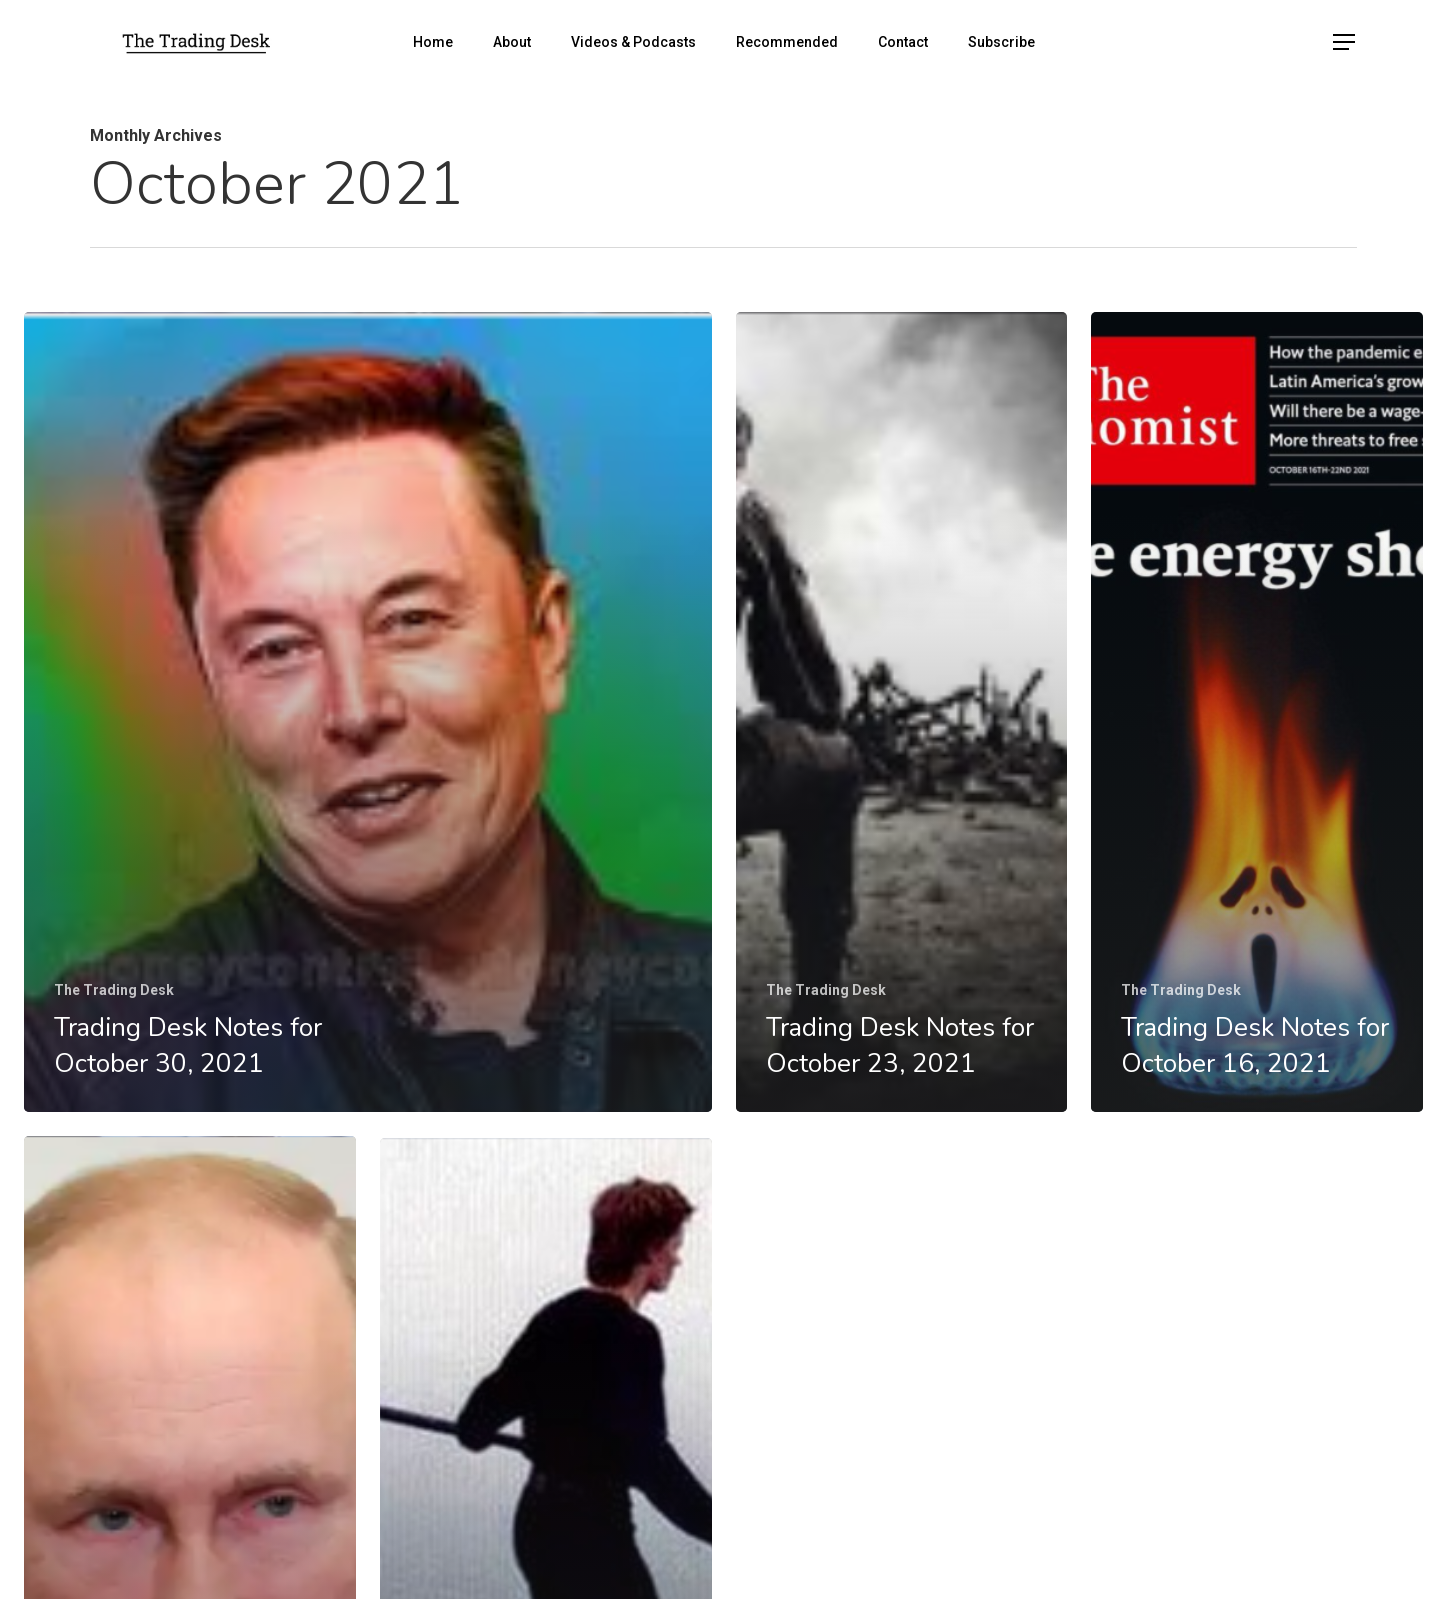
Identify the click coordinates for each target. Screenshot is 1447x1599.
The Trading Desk (114, 990)
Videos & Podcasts (633, 42)
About (512, 42)
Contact (903, 42)
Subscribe (1001, 42)
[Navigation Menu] (1345, 42)
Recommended (787, 42)
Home (433, 42)
